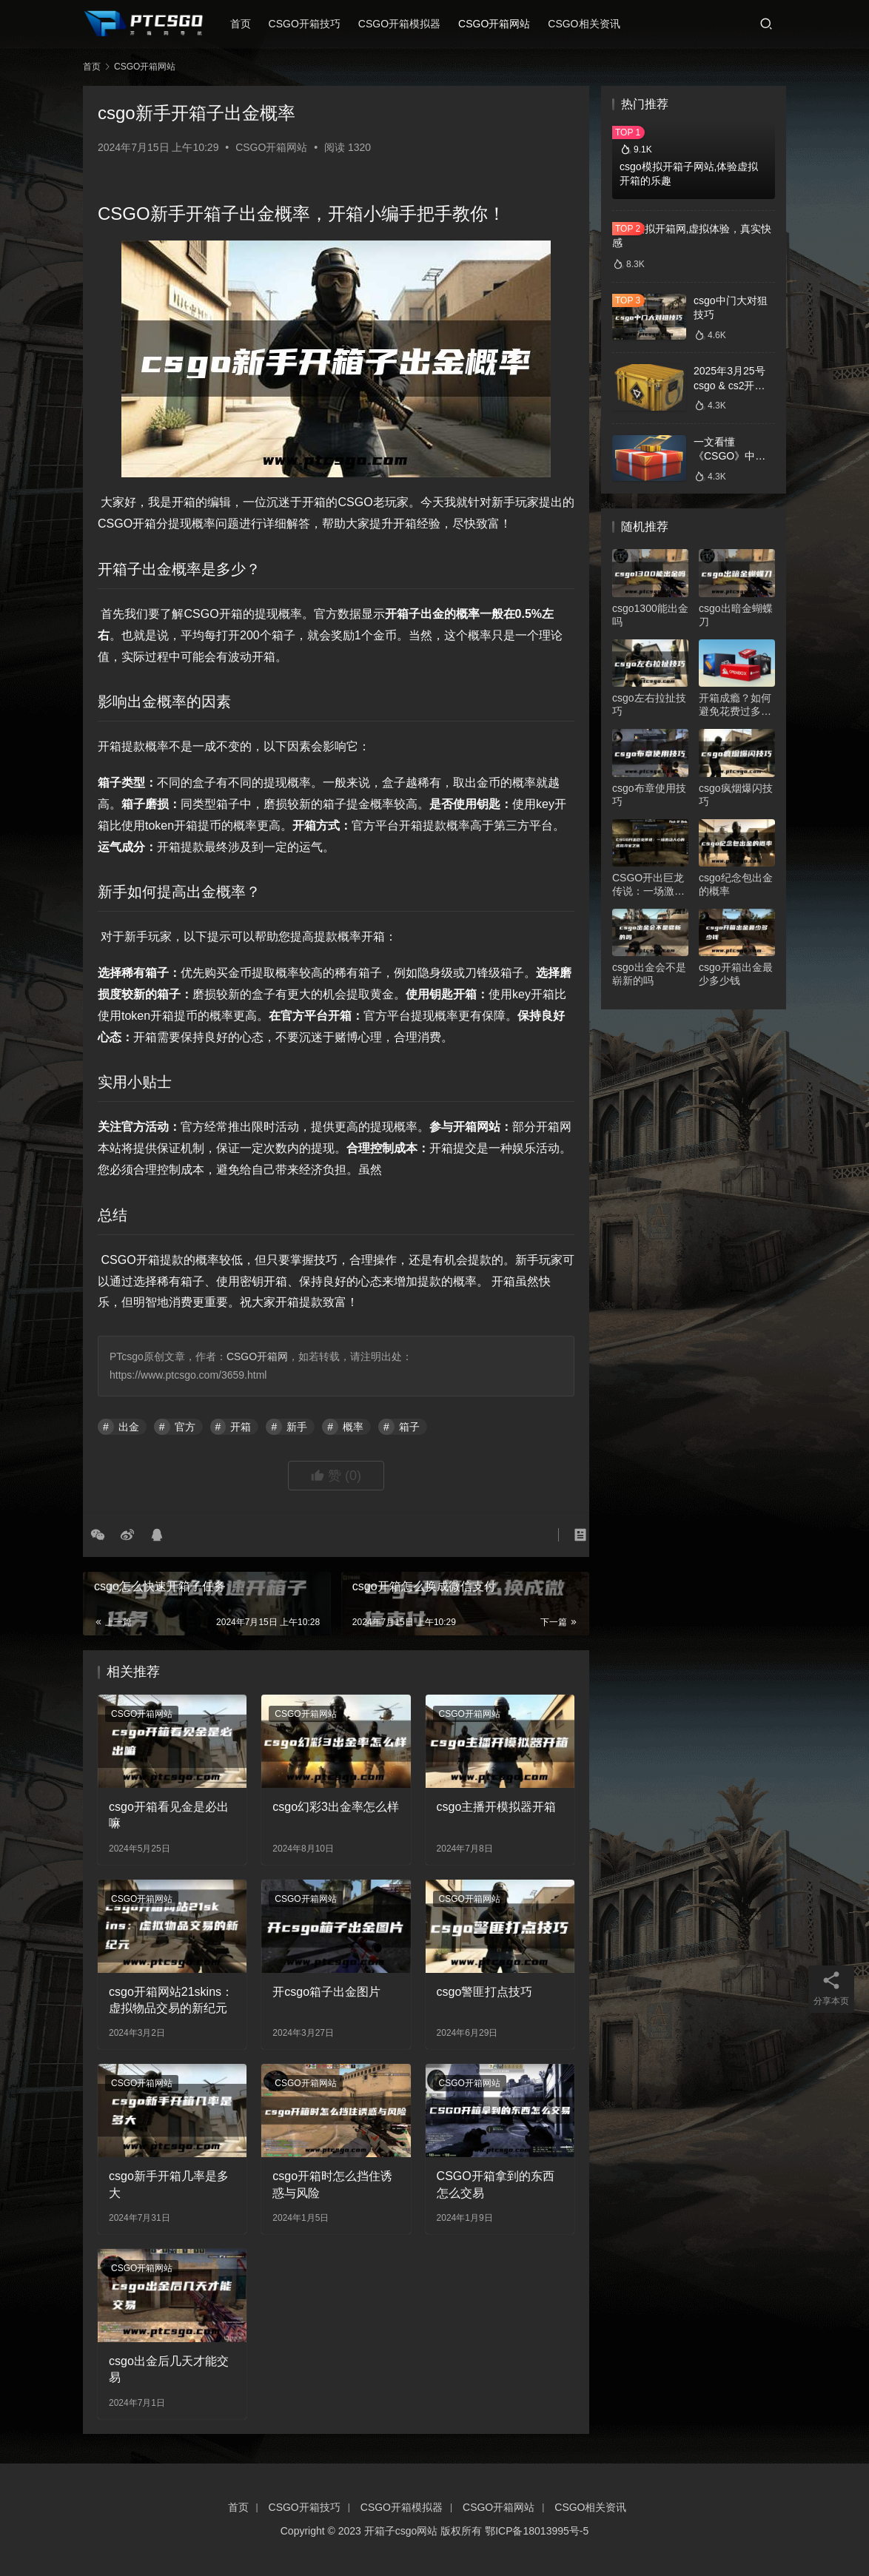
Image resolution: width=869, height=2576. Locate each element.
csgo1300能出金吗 (650, 615)
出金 (128, 1427)
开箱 (240, 1427)
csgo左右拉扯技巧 (649, 704)
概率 (353, 1427)
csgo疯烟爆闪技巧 (736, 794)
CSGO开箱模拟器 (411, 24)
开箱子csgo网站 (401, 2531)
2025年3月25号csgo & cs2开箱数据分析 (729, 385)
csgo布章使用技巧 (649, 794)
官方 (185, 1427)
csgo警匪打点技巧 (485, 1991)
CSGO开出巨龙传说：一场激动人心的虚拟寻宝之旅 (648, 885)
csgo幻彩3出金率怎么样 (335, 1806)
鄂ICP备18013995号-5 (536, 2531)
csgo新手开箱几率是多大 (169, 2184)
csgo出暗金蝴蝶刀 (736, 615)
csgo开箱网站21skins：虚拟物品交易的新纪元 (171, 1999)
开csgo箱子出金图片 (326, 1991)
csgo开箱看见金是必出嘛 (169, 1814)
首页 (252, 24)
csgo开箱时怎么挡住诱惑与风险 (332, 2184)
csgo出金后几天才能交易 (169, 2369)
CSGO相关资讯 (595, 24)
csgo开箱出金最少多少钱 (736, 973)
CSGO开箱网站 (506, 24)
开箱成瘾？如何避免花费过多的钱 (735, 705)
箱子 (409, 1427)
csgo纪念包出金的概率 (736, 884)
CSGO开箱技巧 (316, 24)
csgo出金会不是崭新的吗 (649, 973)
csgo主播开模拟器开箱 (497, 1806)
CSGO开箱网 (257, 1356)
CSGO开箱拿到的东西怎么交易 (495, 2184)
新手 (296, 1427)
